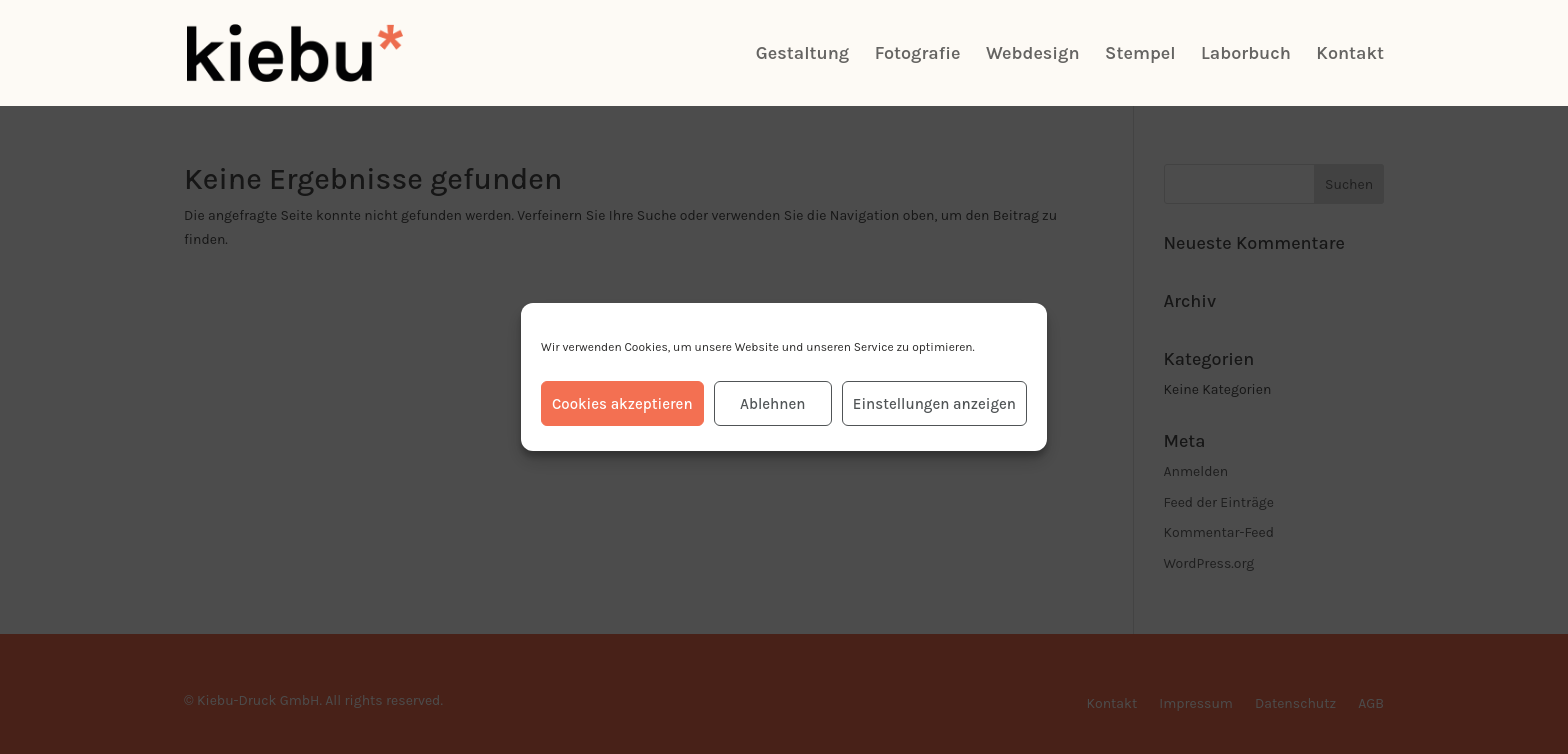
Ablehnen (772, 404)
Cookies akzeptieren (622, 404)
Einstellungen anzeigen (934, 404)
